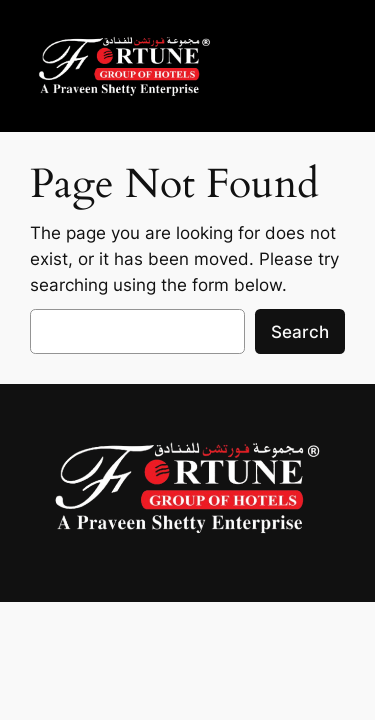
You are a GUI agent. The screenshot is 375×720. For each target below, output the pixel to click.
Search (300, 332)
